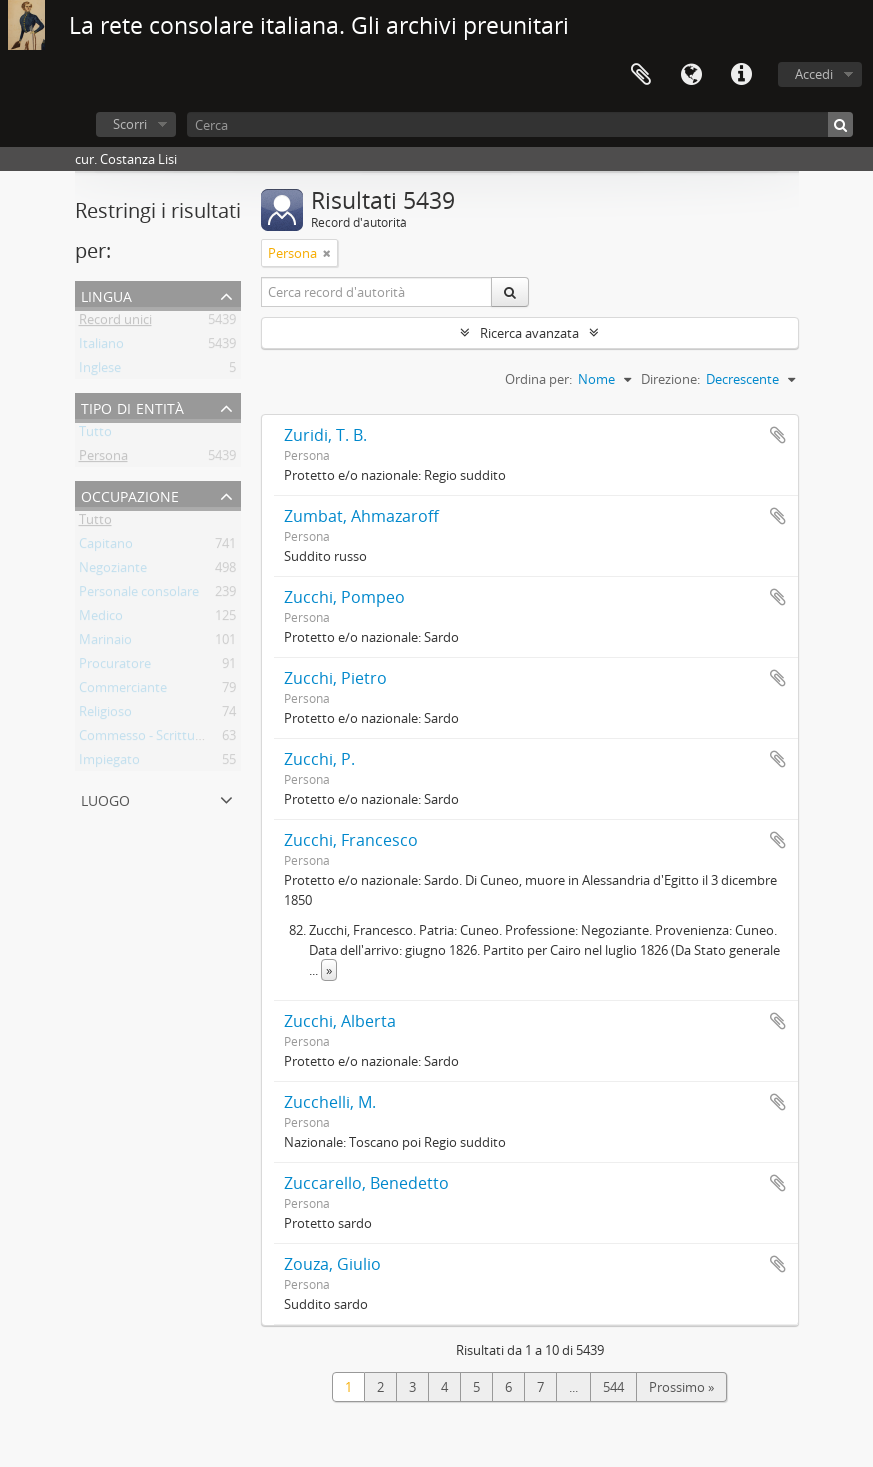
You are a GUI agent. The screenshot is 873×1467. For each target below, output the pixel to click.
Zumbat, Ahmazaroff (361, 516)
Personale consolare (139, 595)
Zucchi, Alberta (340, 1021)
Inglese (100, 371)
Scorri (130, 124)
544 (613, 1387)
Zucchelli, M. (330, 1102)
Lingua (691, 75)
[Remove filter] (327, 253)
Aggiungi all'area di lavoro (778, 435)
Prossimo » (681, 1387)
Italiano (101, 347)
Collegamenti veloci (741, 75)
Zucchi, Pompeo (344, 597)
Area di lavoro (641, 75)
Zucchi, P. (319, 759)
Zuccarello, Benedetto (366, 1183)
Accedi (814, 74)
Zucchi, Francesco (351, 840)
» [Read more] (329, 970)
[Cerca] (520, 124)
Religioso (105, 715)
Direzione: (670, 379)
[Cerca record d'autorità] (377, 292)
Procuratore (115, 667)
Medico (101, 619)
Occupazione (130, 494)
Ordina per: (538, 379)
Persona (103, 459)
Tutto (95, 435)
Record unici (115, 323)
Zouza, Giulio (332, 1264)
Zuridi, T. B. (325, 435)
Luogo (105, 798)
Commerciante (123, 691)
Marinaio (105, 643)
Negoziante (113, 571)
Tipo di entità (132, 406)
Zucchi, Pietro (335, 678)
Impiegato (109, 763)
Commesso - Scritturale (148, 739)
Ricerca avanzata (529, 333)
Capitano (106, 547)
